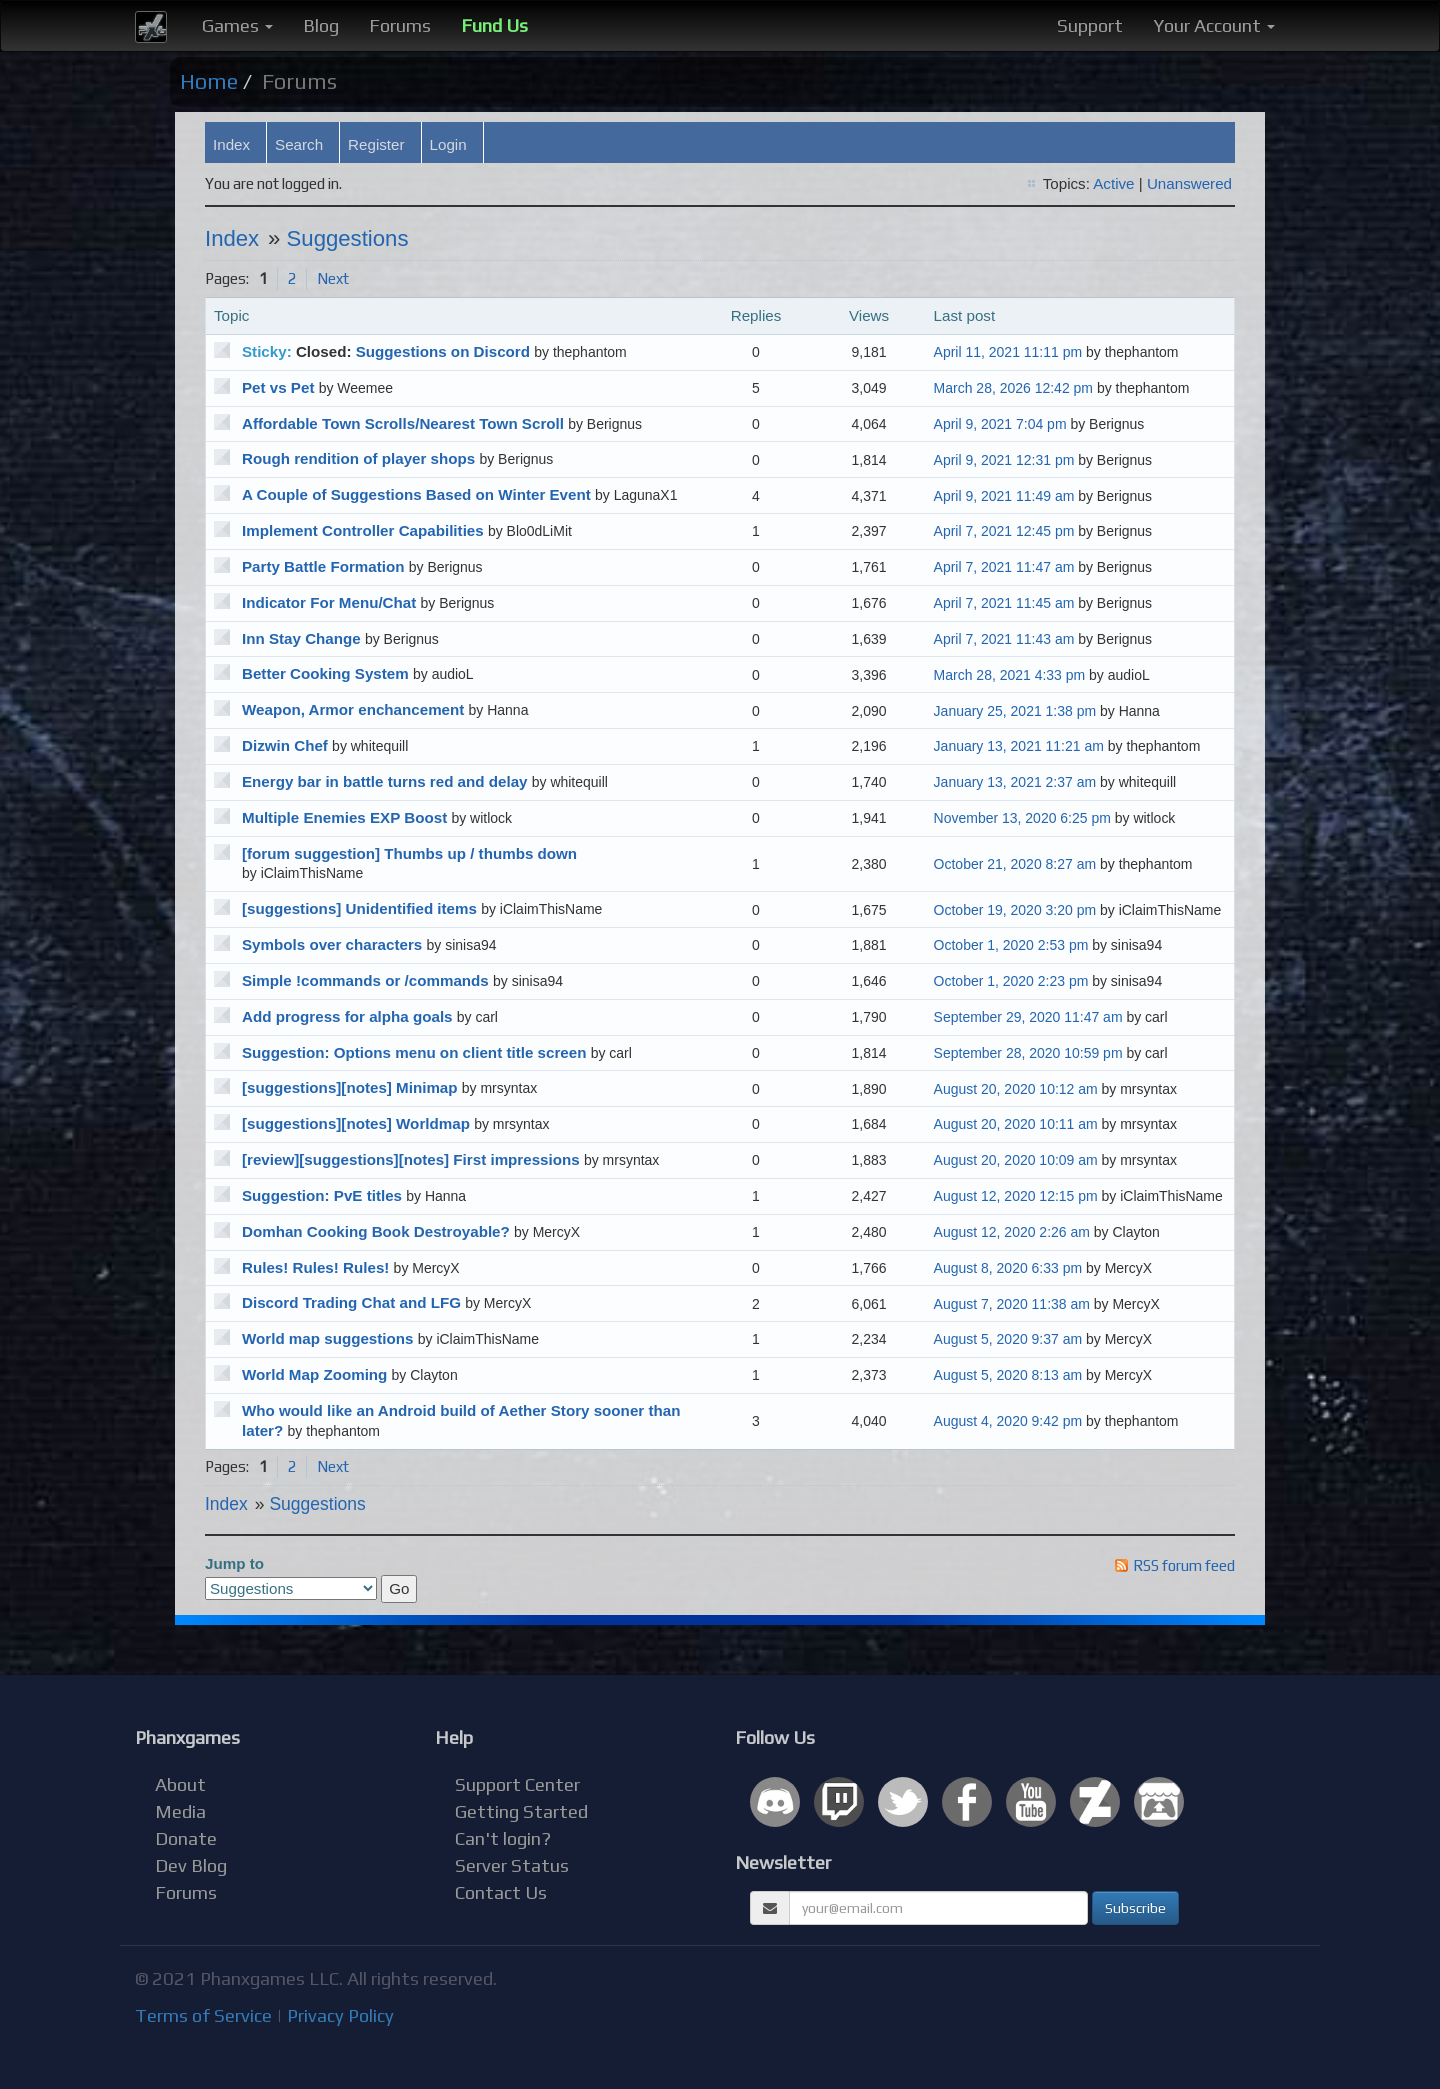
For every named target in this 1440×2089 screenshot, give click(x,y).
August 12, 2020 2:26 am (1012, 1232)
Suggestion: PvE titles (322, 1195)
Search (299, 144)
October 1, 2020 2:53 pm (1011, 945)
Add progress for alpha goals (347, 1016)
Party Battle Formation (323, 566)
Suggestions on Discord (443, 351)
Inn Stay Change (301, 638)
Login (448, 144)
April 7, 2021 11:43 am (1004, 639)
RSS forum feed (1184, 1565)
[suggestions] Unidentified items (359, 908)
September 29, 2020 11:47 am (1028, 1017)
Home (209, 81)
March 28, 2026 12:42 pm (1013, 388)
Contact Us (501, 1892)
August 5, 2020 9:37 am (1008, 1339)
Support (1090, 25)
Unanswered (1189, 183)
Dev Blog (191, 1865)
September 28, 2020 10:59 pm (1028, 1053)
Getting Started (521, 1811)
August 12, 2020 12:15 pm (1016, 1196)
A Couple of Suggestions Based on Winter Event (416, 494)
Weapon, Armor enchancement (353, 709)
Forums (400, 25)
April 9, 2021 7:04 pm (1000, 424)
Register (376, 144)
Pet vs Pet (278, 387)
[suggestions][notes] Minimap (350, 1087)
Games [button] (237, 25)
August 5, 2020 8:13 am (1008, 1375)
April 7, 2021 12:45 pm (1004, 531)
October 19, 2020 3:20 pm (1015, 910)
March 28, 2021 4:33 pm (1010, 675)
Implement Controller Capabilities (363, 530)
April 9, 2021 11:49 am (1004, 496)
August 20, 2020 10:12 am (1016, 1089)
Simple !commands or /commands (365, 980)
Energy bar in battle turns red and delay (385, 781)
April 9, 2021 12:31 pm (1004, 460)
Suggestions (348, 238)
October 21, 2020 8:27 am (1015, 864)
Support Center (517, 1784)
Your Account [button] (1214, 25)
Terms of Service (203, 2015)
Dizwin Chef (285, 745)
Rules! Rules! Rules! (315, 1267)
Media (180, 1811)
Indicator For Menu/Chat (329, 602)
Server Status (512, 1865)
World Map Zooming (314, 1374)
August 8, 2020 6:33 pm (1008, 1268)
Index (231, 144)
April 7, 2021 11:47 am (1004, 567)
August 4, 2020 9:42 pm (1008, 1421)
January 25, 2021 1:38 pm (1015, 711)
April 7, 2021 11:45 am (1004, 603)
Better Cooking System (325, 673)
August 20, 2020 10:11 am (1016, 1124)
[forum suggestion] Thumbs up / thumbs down (409, 853)
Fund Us (494, 25)
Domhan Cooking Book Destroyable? (376, 1231)
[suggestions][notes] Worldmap (356, 1123)
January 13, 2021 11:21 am (1019, 746)
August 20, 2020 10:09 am (1016, 1160)
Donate (186, 1838)
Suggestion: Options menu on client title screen (414, 1052)
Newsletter (783, 1862)
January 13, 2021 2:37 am (1015, 782)
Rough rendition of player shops (358, 458)
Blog (321, 25)
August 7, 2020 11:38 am (1012, 1304)
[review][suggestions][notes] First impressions (411, 1159)
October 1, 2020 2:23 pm (1011, 981)
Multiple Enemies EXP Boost (344, 817)
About (180, 1784)
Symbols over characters (332, 944)
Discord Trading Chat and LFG (351, 1302)
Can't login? (503, 1838)
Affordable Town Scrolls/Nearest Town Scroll (403, 423)
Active (1113, 183)
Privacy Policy (340, 2015)
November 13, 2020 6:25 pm (1022, 818)
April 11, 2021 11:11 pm (1008, 352)
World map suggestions (328, 1338)
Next (333, 278)
